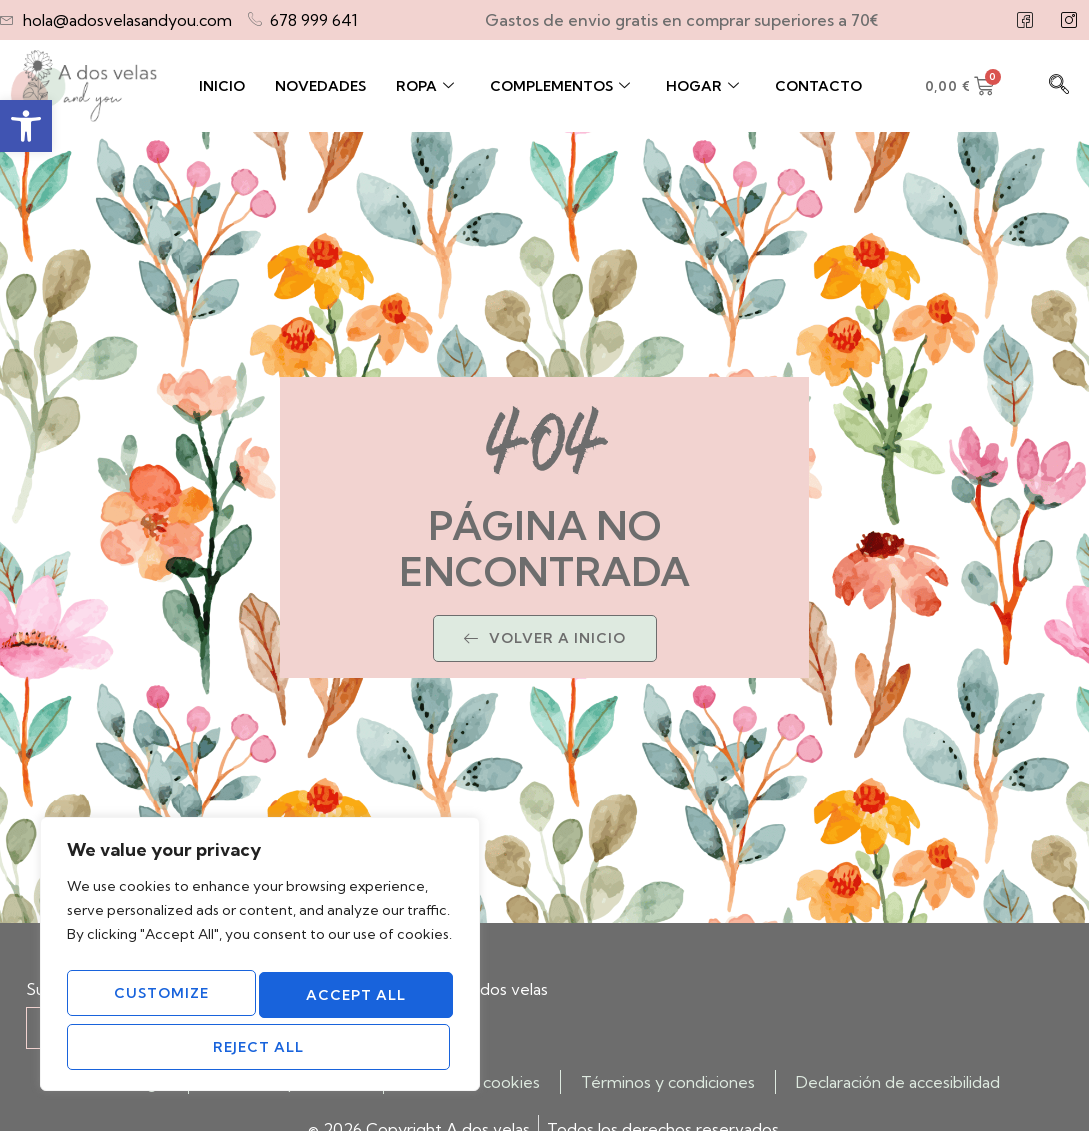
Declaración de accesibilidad (898, 1082)
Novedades (320, 86)
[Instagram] (1069, 20)
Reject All (353, 1001)
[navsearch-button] (1059, 86)
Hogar (702, 86)
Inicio (222, 86)
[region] (260, 962)
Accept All (260, 1047)
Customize (160, 1001)
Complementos (560, 86)
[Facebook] (1025, 20)
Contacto (818, 86)
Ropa (425, 86)
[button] (26, 126)
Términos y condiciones (668, 1082)
